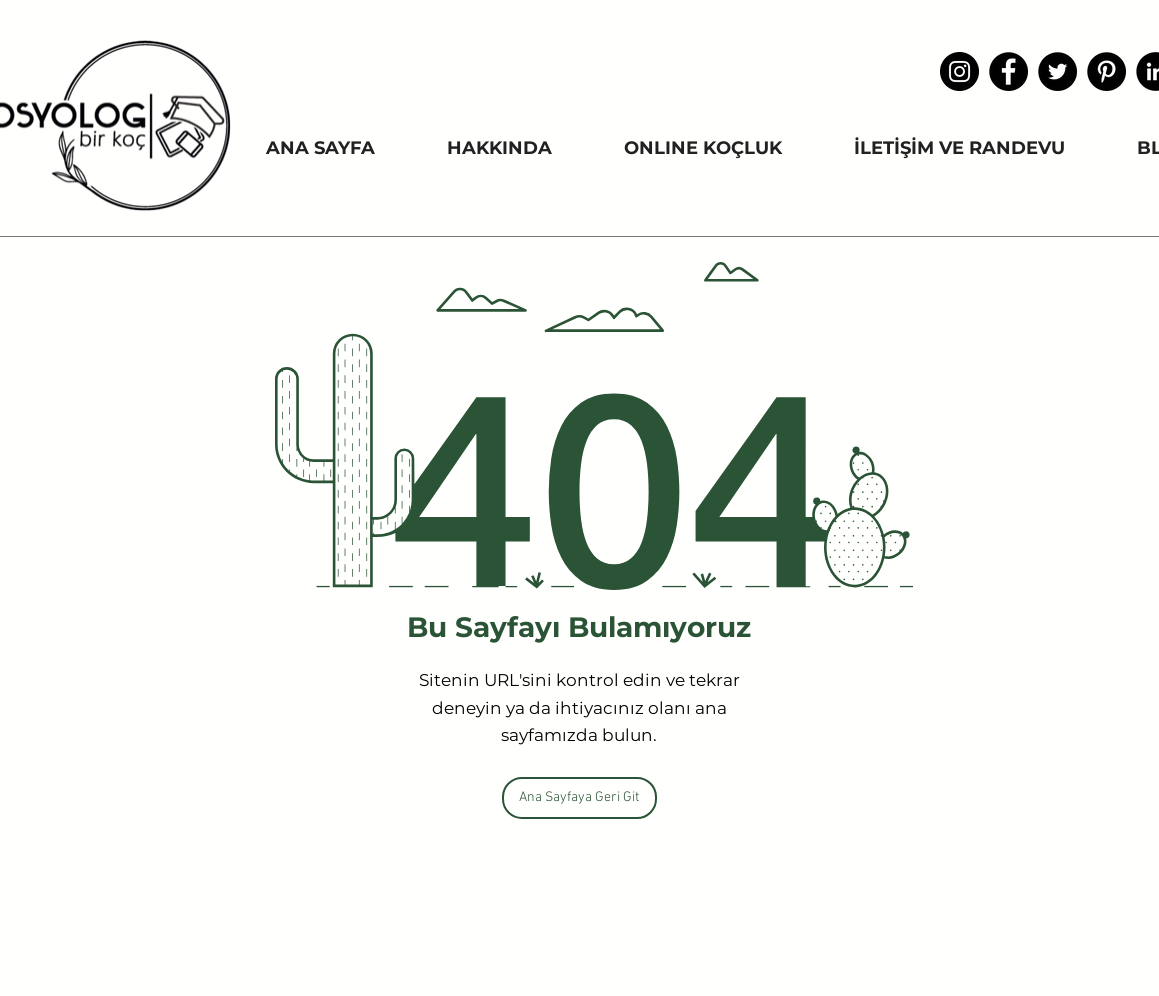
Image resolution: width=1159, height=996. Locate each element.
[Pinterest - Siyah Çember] (1106, 71)
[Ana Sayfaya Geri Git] (579, 798)
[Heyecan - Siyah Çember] (1057, 71)
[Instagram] (959, 71)
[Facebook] (1008, 71)
